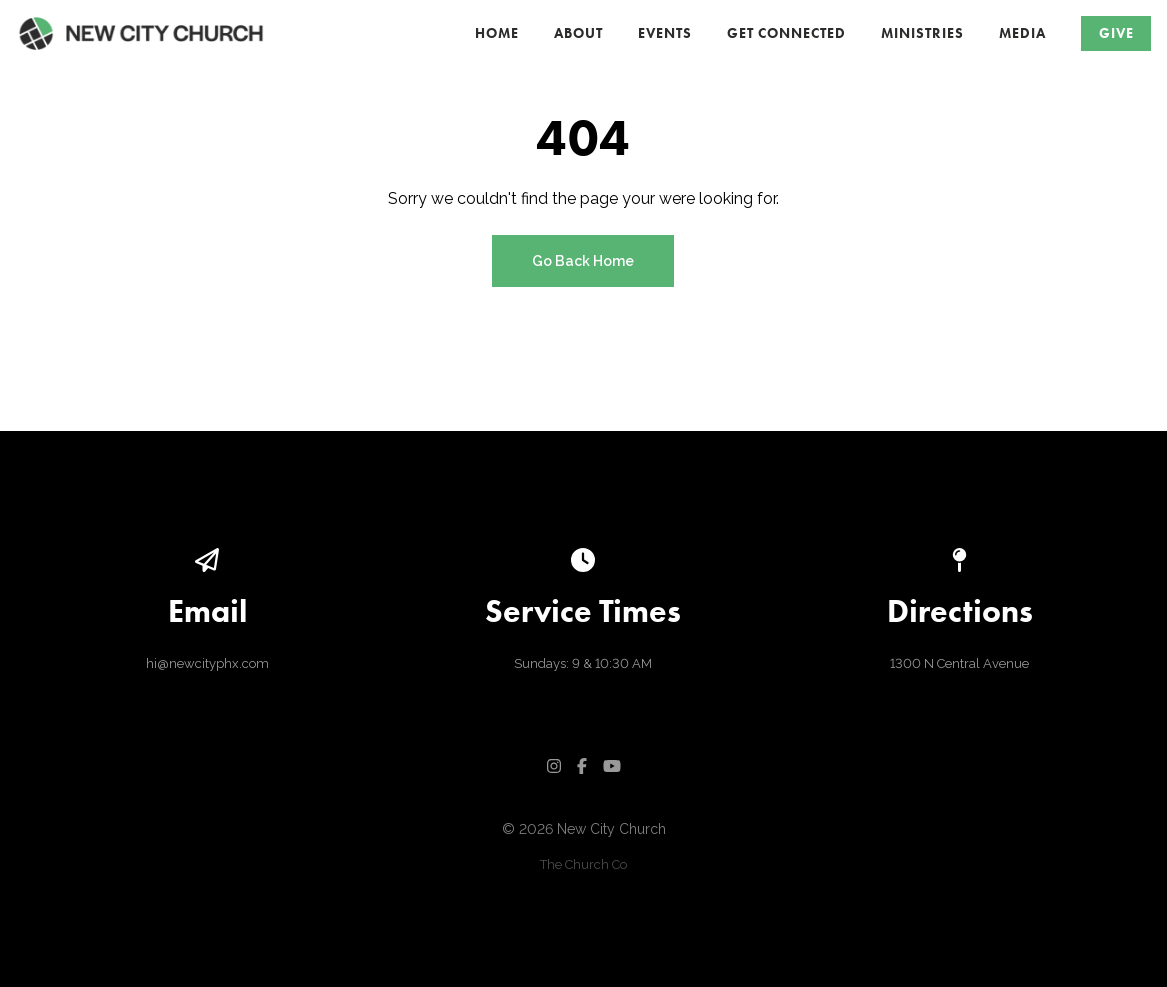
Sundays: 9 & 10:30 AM (583, 663)
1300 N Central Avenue (959, 663)
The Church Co (583, 864)
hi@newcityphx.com (207, 663)
